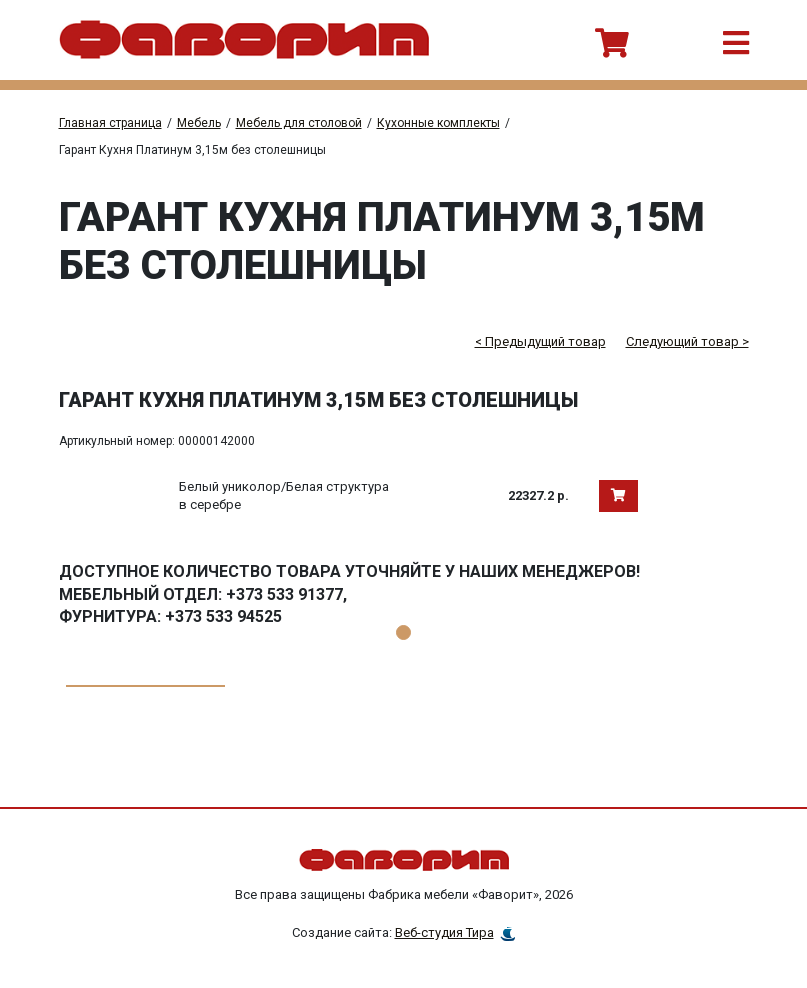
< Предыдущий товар (540, 341)
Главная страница (110, 123)
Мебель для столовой (299, 123)
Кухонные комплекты (438, 123)
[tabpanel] (404, 654)
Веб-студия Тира (444, 932)
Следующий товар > (687, 341)
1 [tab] (403, 632)
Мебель (199, 123)
